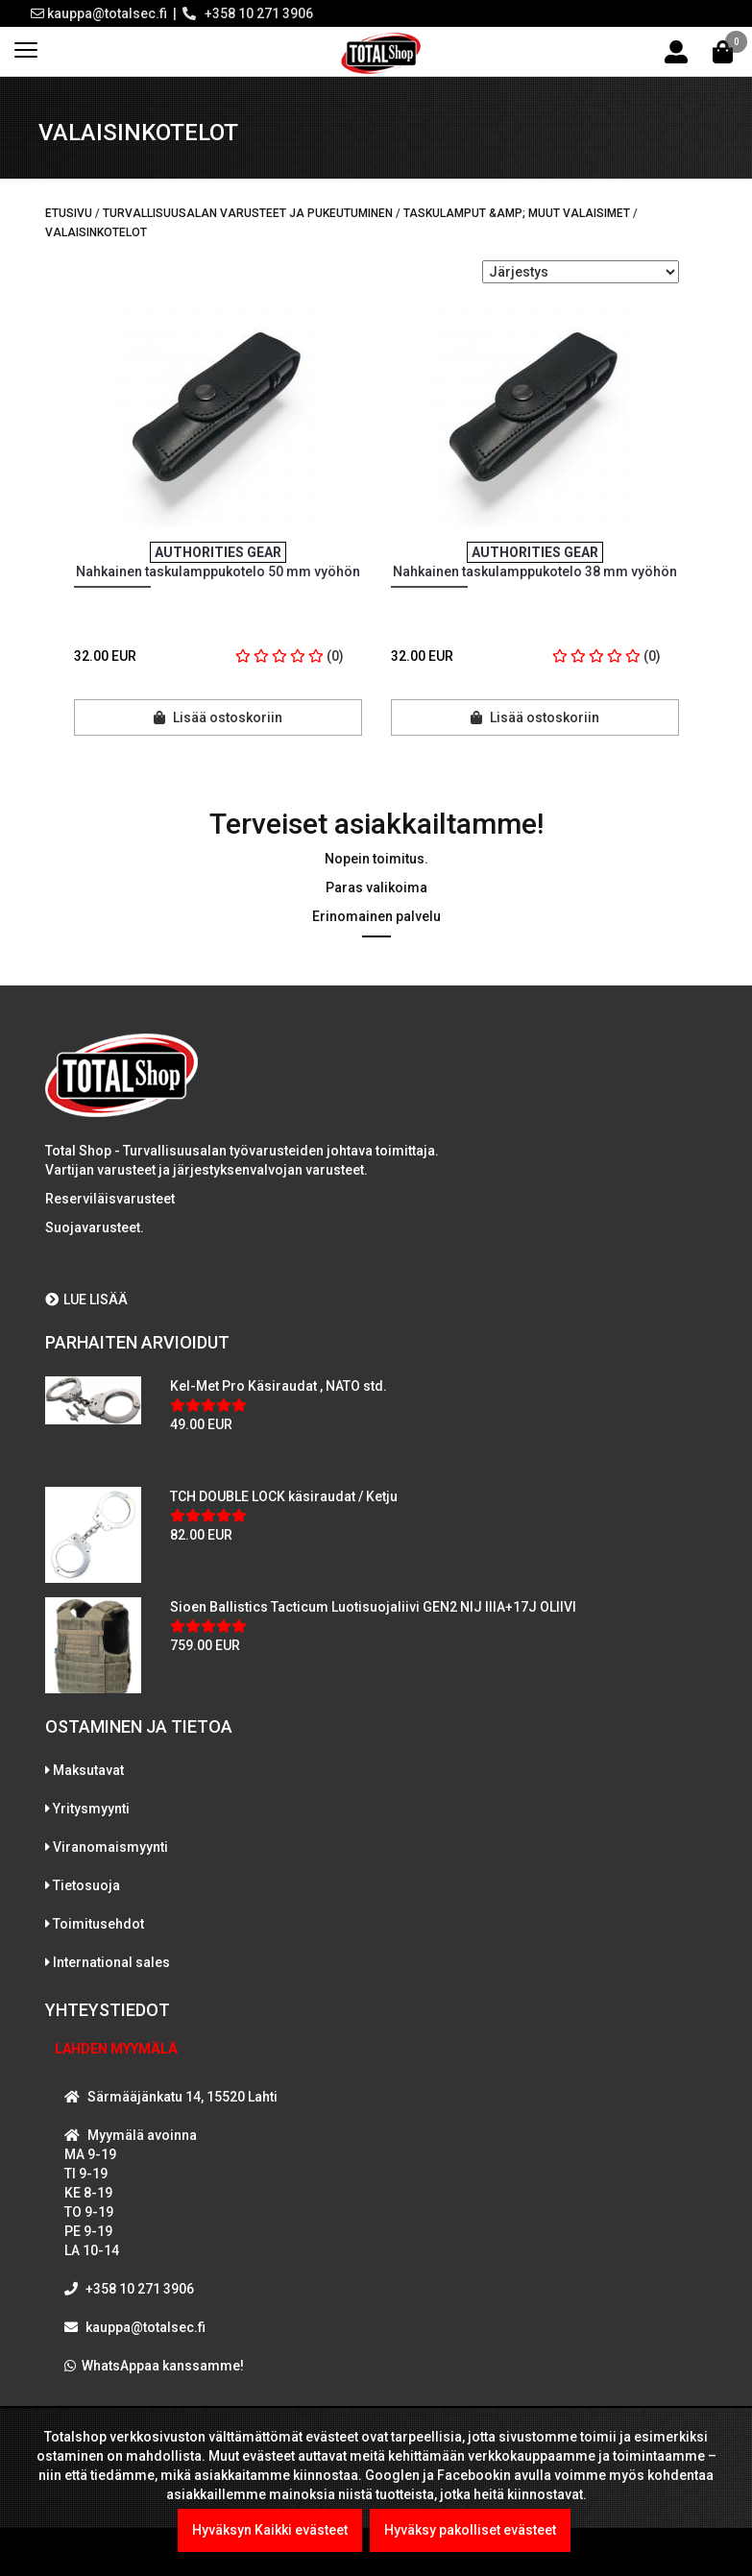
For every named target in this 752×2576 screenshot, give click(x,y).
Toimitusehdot (98, 1924)
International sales (111, 1962)
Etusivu (68, 213)
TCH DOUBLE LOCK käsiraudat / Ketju (284, 1496)
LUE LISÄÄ (86, 1299)
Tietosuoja (86, 1885)
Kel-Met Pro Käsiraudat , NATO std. (278, 1386)
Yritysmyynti (91, 1808)
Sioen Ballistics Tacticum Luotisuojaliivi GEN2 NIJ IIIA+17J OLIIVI (373, 1607)
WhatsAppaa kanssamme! (163, 2365)
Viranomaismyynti (110, 1847)
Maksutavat (88, 1770)
